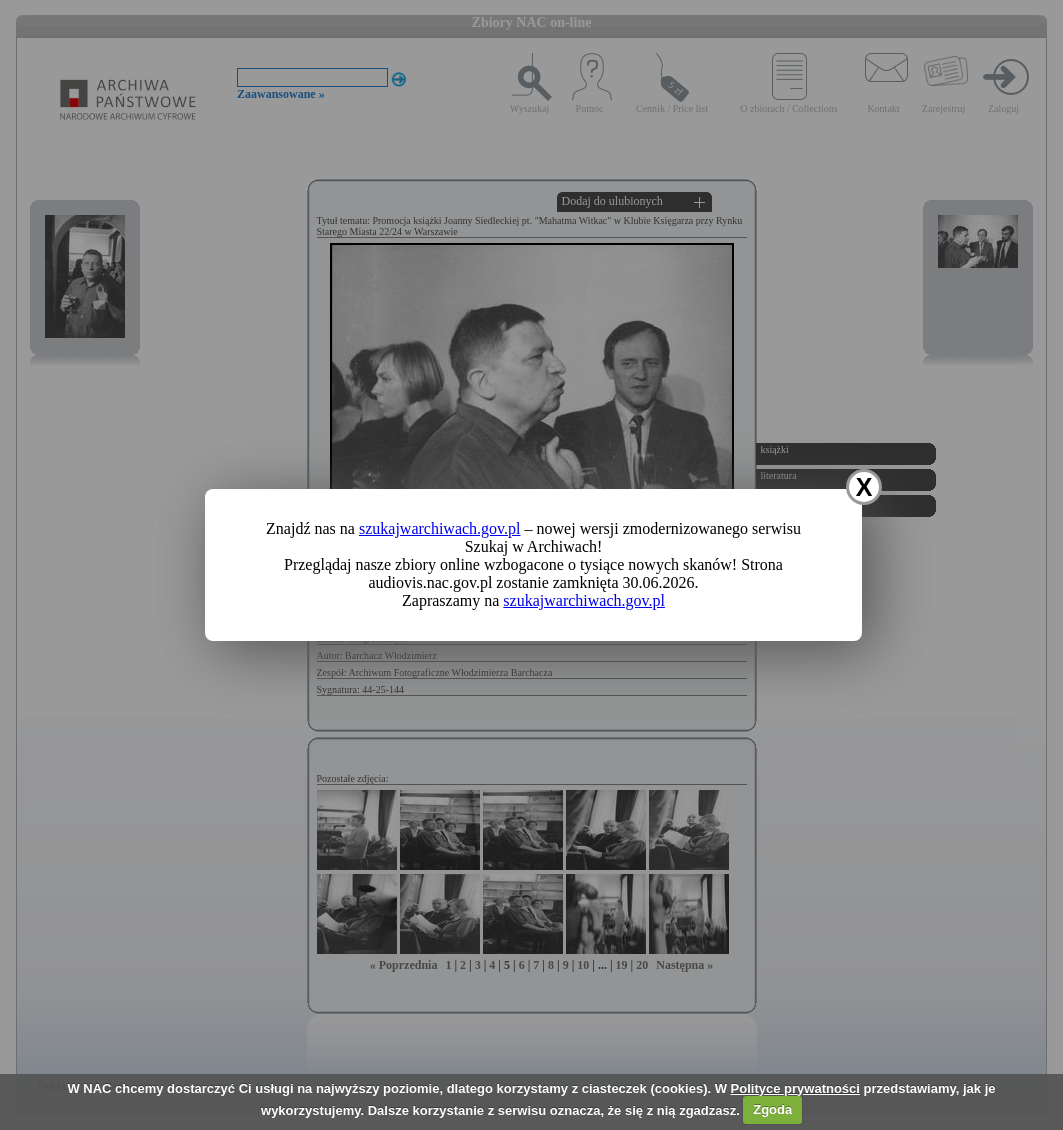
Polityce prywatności (795, 1088)
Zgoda (772, 1109)
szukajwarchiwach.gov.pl (440, 528)
